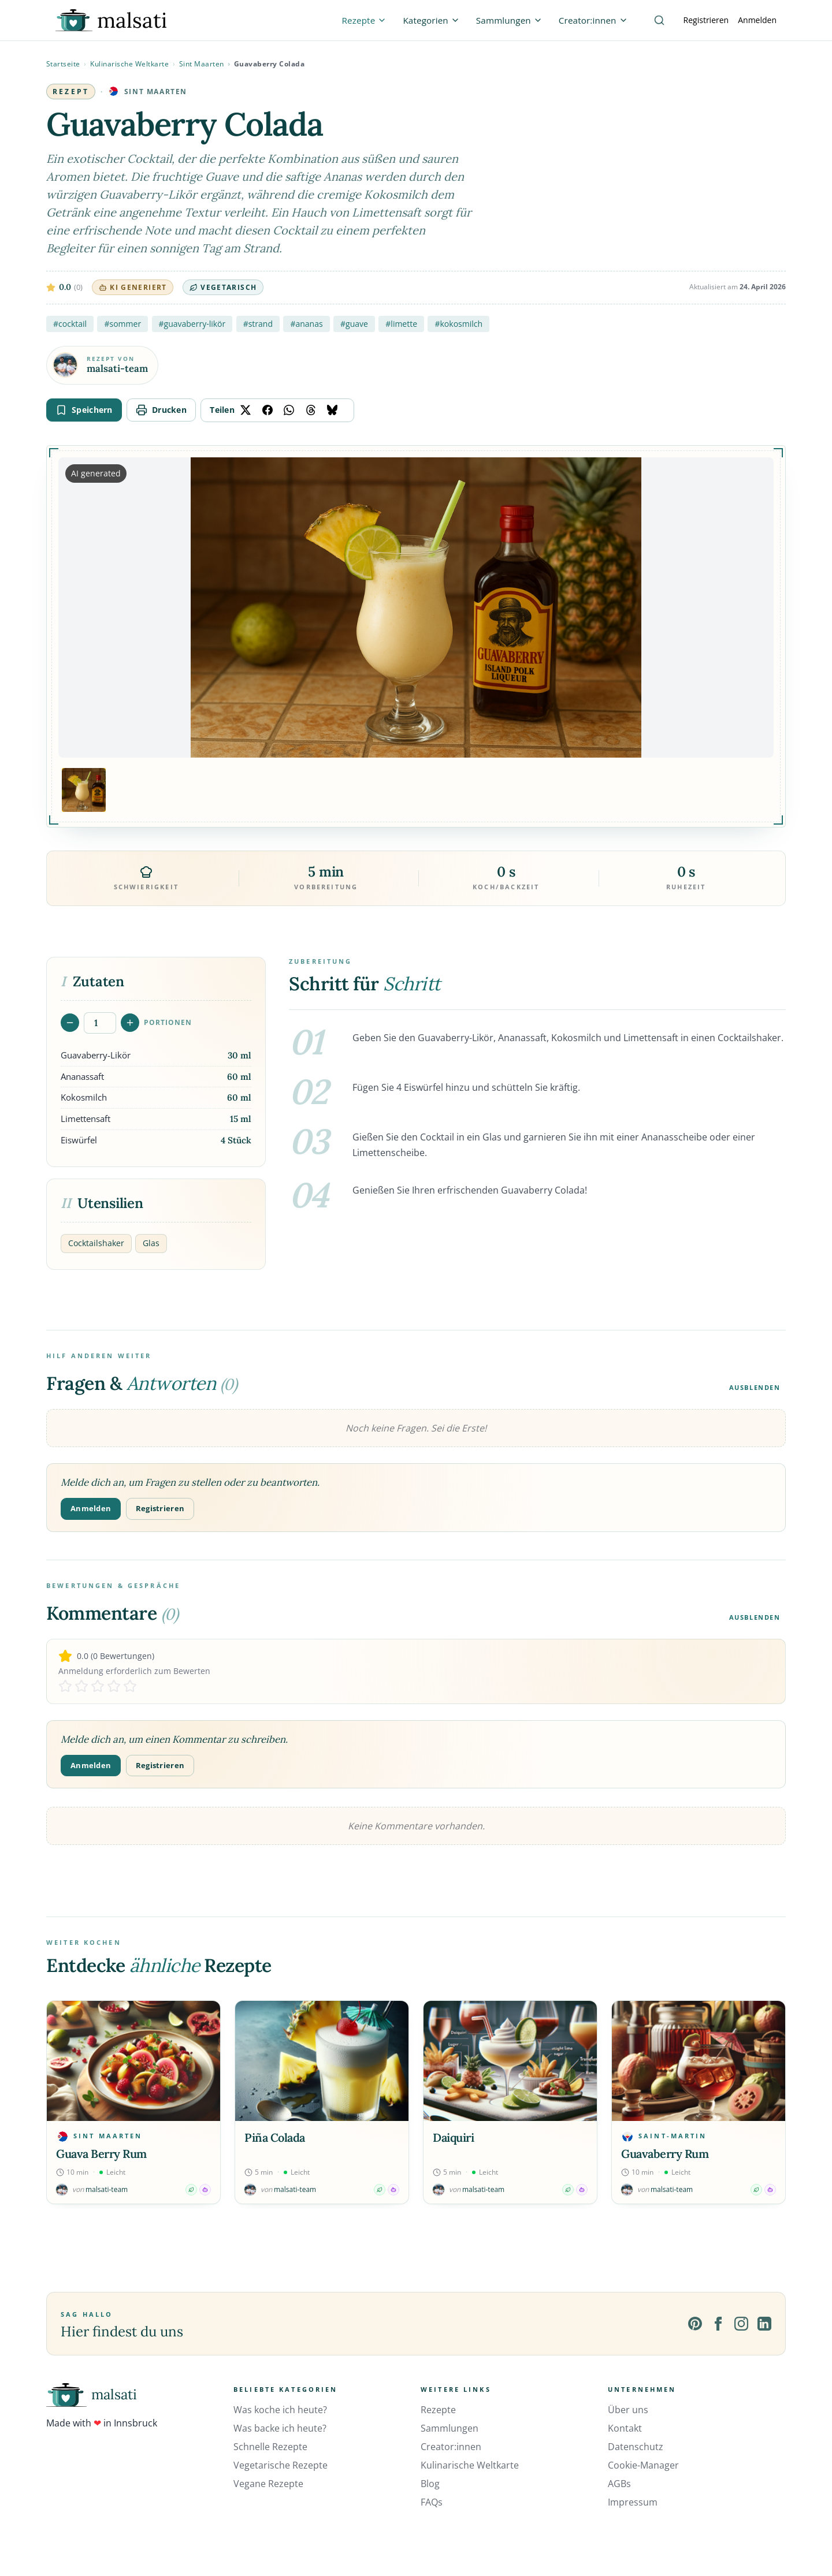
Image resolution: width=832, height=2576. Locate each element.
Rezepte (438, 2409)
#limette (401, 323)
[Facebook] (718, 2324)
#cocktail (70, 323)
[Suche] (659, 20)
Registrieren (706, 19)
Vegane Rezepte (268, 2483)
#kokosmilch (458, 323)
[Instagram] (741, 2324)
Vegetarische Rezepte (280, 2465)
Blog (430, 2483)
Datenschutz (635, 2446)
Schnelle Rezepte (270, 2446)
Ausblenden (755, 1387)
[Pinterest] (695, 2324)
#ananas (306, 323)
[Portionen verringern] (70, 1022)
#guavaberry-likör (192, 323)
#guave (354, 323)
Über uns (628, 2409)
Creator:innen (451, 2446)
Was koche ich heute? (280, 2409)
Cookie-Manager (643, 2465)
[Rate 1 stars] (65, 1686)
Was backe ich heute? (279, 2428)
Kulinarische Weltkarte (129, 64)
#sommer (122, 323)
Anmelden (757, 19)
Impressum (633, 2502)
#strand (258, 323)
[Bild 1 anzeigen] (84, 790)
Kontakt (625, 2428)
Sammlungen (449, 2428)
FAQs (432, 2502)
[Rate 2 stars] (81, 1686)
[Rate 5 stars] (130, 1686)
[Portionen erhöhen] (130, 1022)
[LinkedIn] (764, 2324)
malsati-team (117, 369)
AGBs (619, 2483)
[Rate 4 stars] (114, 1686)
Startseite (63, 64)
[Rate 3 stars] (98, 1686)
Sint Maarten (201, 64)
